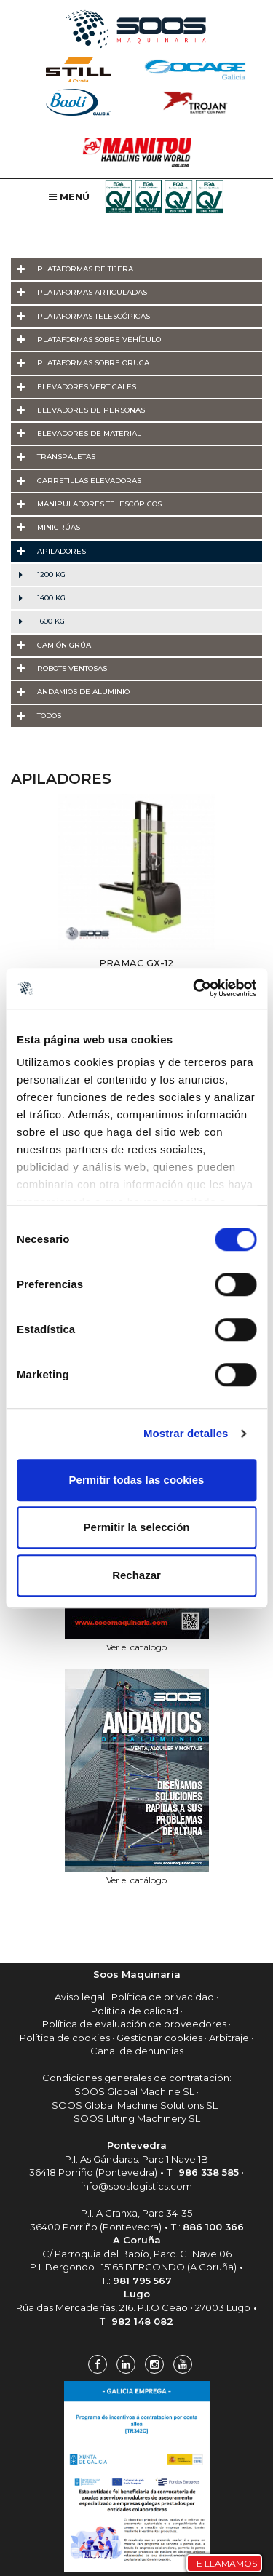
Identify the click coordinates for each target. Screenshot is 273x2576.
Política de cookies (65, 2037)
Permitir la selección (137, 1527)
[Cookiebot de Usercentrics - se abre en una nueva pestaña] (194, 988)
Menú (69, 196)
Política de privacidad (162, 1997)
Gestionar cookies (159, 2037)
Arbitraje (229, 2037)
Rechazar (136, 1575)
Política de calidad (134, 2010)
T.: (203, 2172)
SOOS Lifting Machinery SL (137, 2118)
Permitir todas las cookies (137, 1480)
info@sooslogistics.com (136, 2186)
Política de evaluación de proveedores (134, 2024)
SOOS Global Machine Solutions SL (135, 2105)
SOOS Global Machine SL (134, 2091)
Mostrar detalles (186, 1433)
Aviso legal (80, 1997)
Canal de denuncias (136, 2050)
